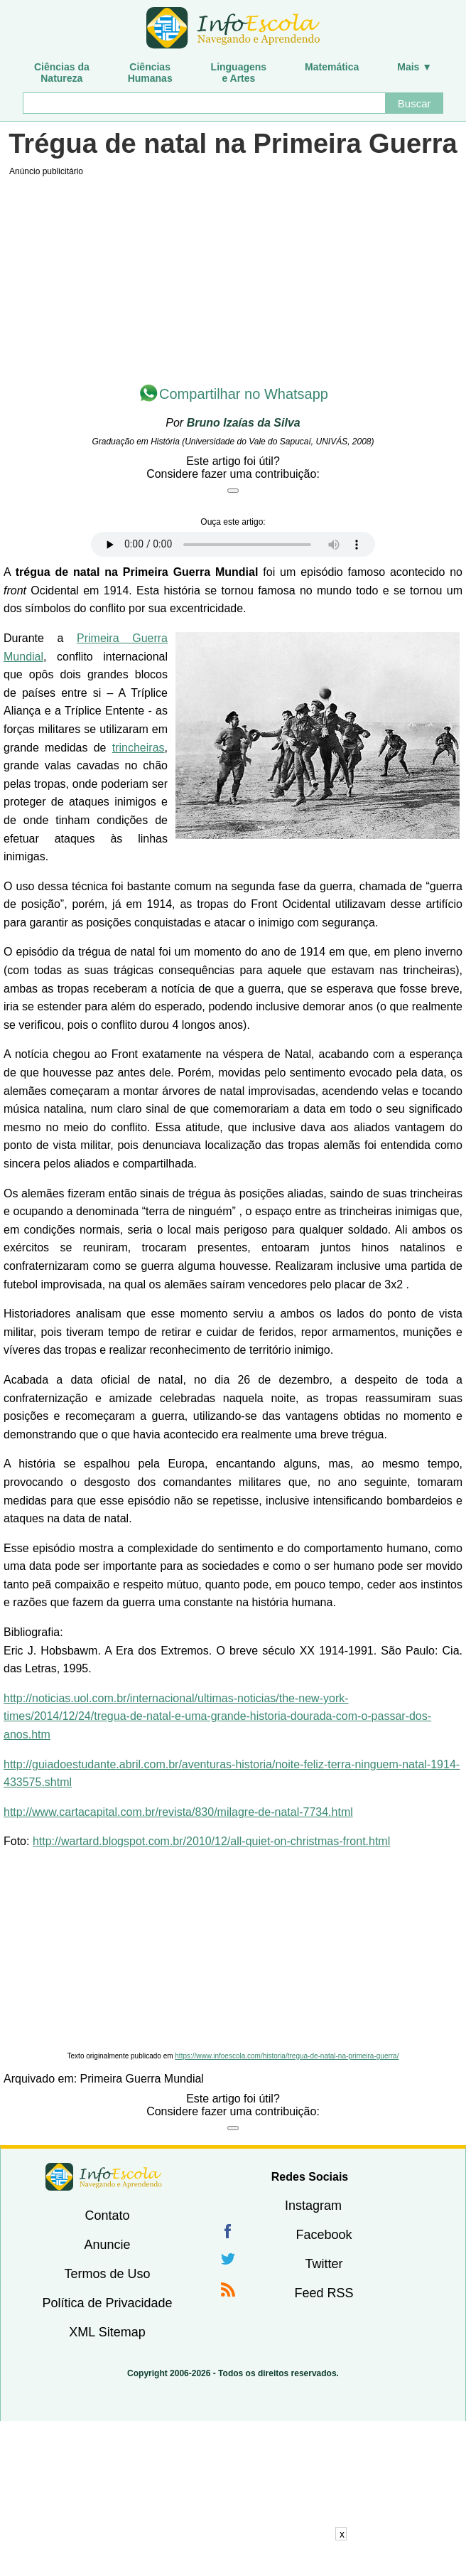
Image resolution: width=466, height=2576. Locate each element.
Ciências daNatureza (62, 72)
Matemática (332, 67)
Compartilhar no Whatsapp (243, 394)
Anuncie (107, 2245)
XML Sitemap (107, 2332)
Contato (107, 2215)
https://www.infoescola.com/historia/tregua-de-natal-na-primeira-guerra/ (287, 2056)
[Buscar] (203, 103)
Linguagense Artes (239, 72)
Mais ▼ (414, 67)
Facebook (324, 2235)
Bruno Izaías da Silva (243, 423)
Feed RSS (323, 2293)
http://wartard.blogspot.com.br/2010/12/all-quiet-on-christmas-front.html (211, 1841)
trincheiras (138, 748)
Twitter (323, 2264)
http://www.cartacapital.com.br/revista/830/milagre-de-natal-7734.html (178, 1812)
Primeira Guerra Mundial (142, 2079)
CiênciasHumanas (150, 72)
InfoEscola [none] (103, 2177)
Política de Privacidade (107, 2303)
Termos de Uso (107, 2274)
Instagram (313, 2205)
